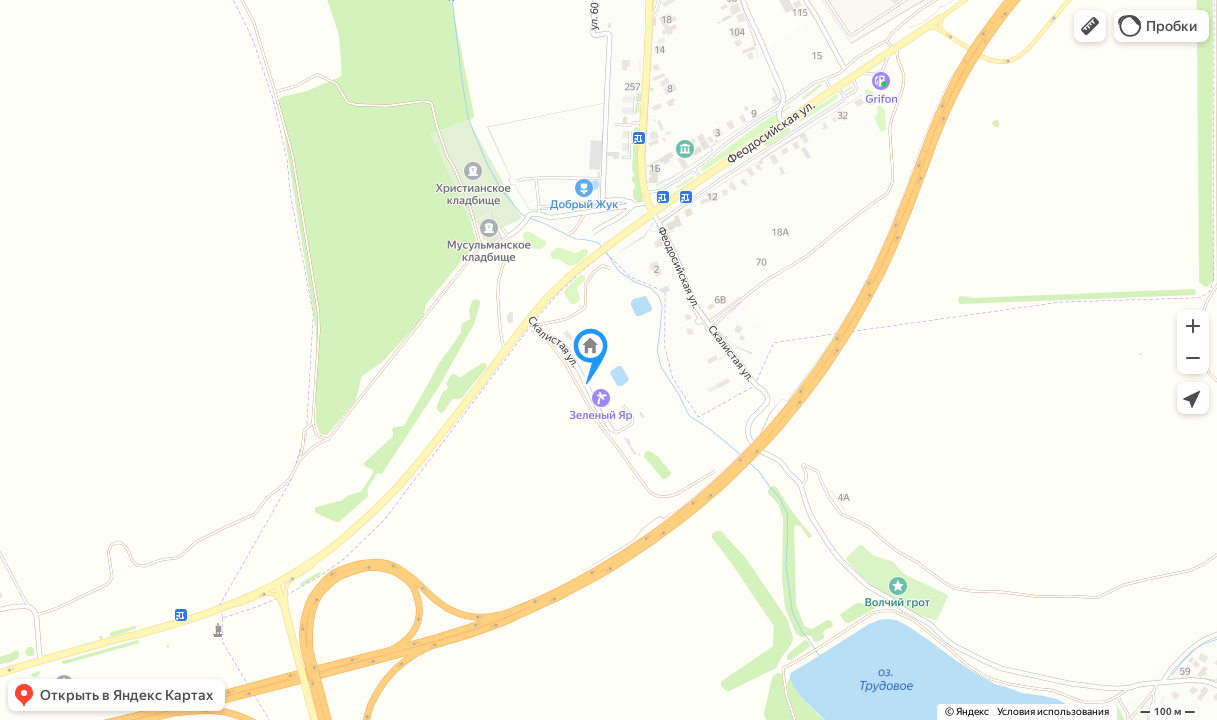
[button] (1090, 26)
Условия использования (1053, 711)
